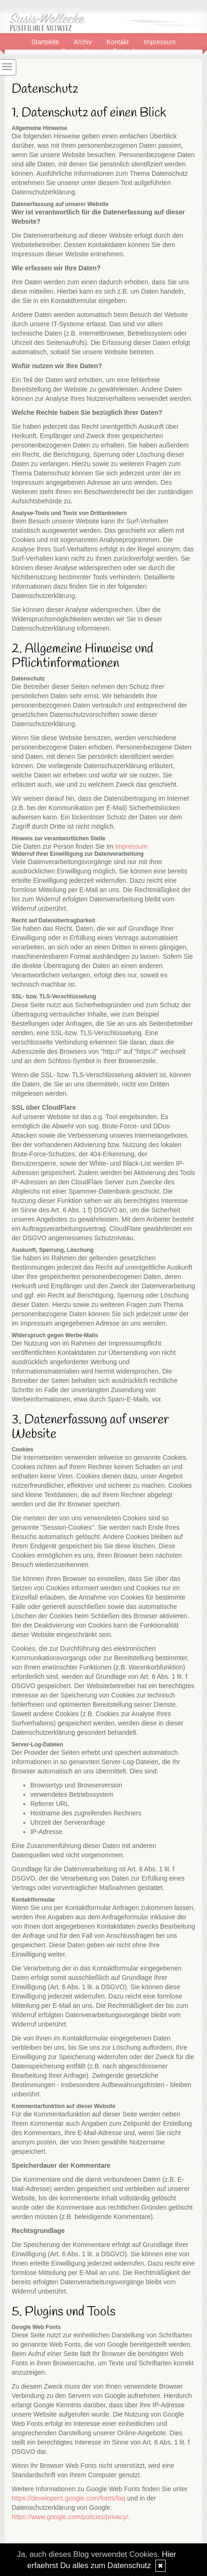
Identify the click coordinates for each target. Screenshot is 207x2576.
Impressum (159, 41)
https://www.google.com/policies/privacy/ (70, 2517)
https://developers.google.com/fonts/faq (68, 2498)
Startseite (45, 41)
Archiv (83, 41)
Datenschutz (81, 51)
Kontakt (118, 41)
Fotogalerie (129, 51)
